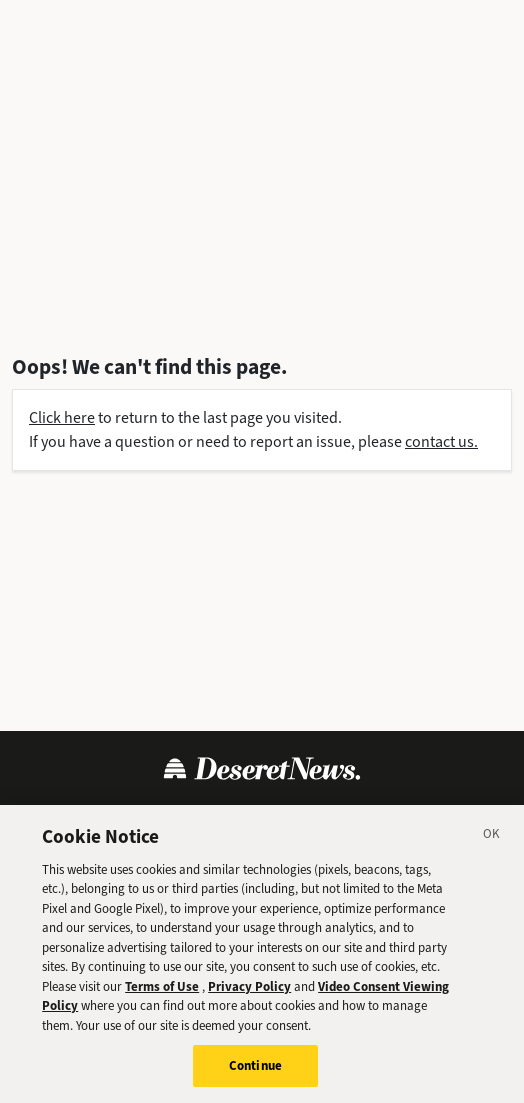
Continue (255, 1080)
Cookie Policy (292, 816)
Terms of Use (70, 816)
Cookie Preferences (423, 816)
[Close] (492, 851)
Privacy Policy (180, 816)
